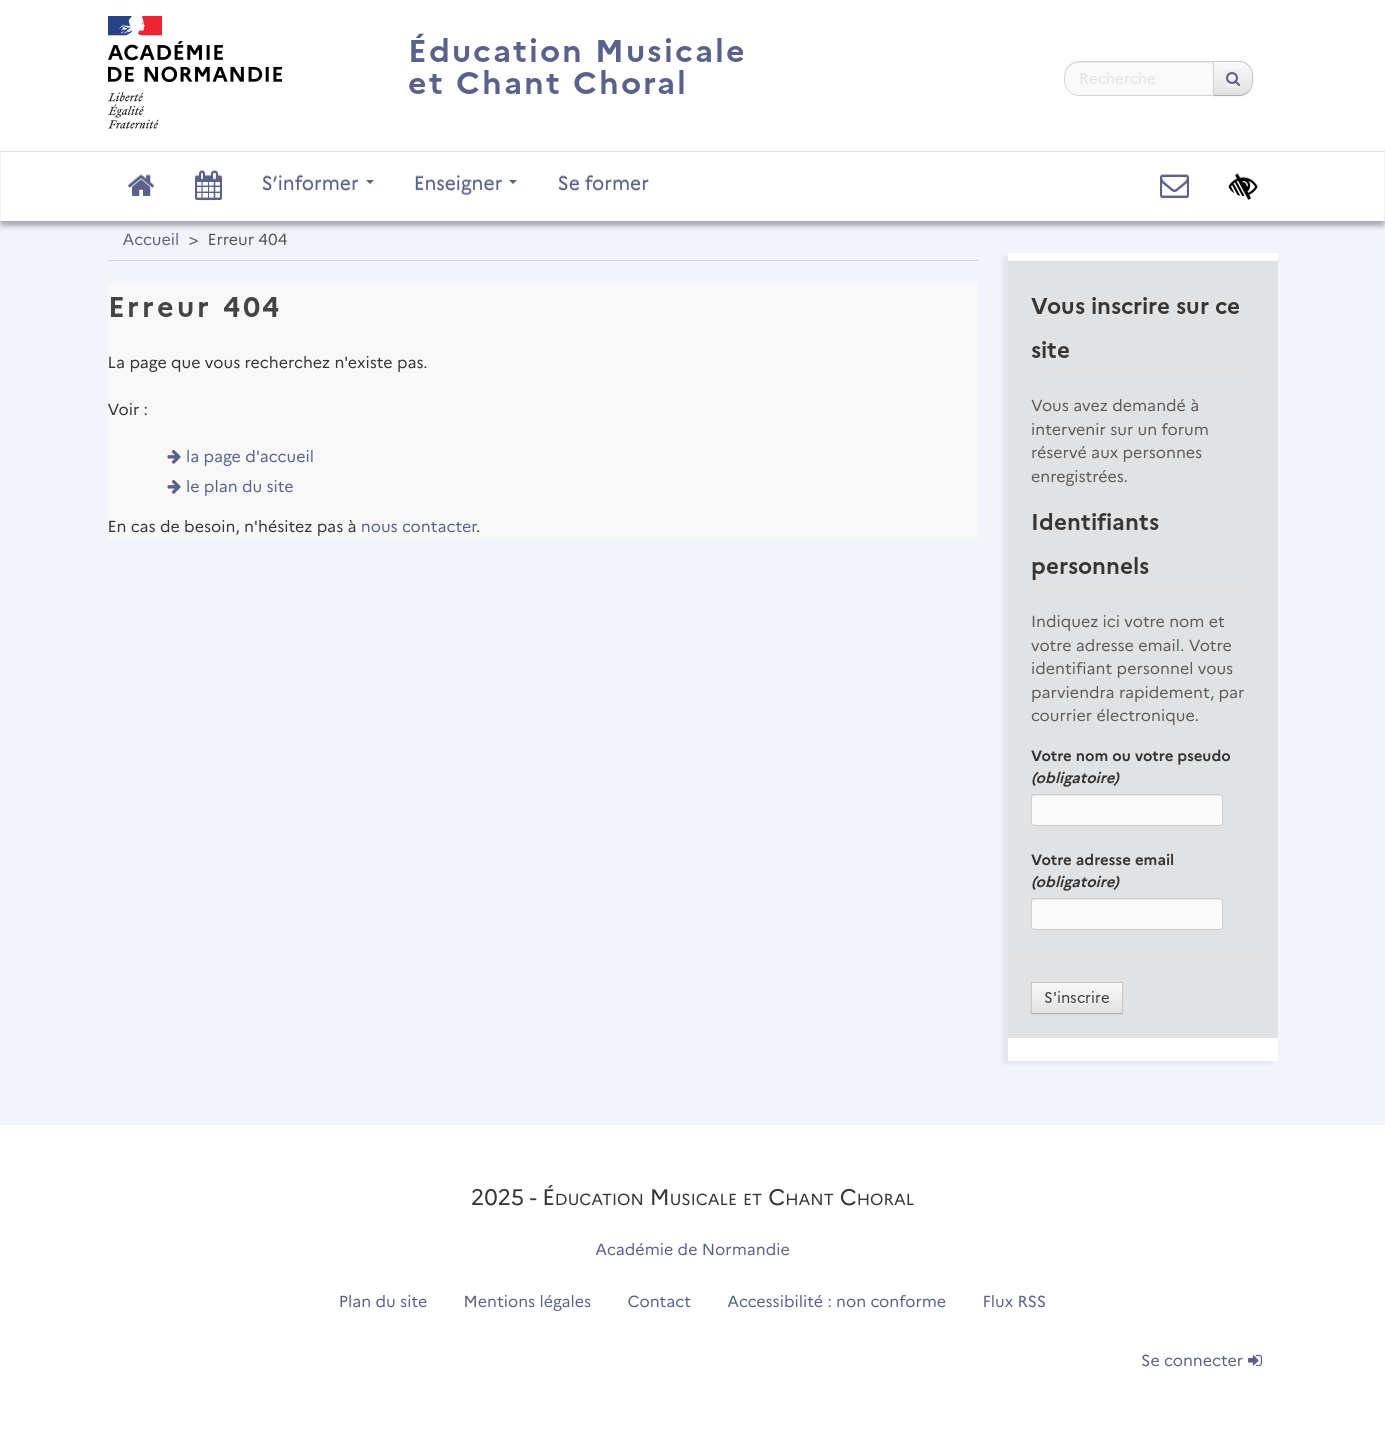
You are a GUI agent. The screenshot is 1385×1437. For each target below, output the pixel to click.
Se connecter (1201, 1361)
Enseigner (466, 183)
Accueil (151, 240)
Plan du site (383, 1302)
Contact (659, 1302)
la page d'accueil (250, 457)
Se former (602, 183)
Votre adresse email (1102, 871)
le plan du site (240, 487)
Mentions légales (528, 1302)
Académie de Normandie (692, 1250)
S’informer (318, 183)
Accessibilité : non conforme (836, 1302)
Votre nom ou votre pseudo (1131, 767)
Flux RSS (1015, 1302)
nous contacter (418, 527)
